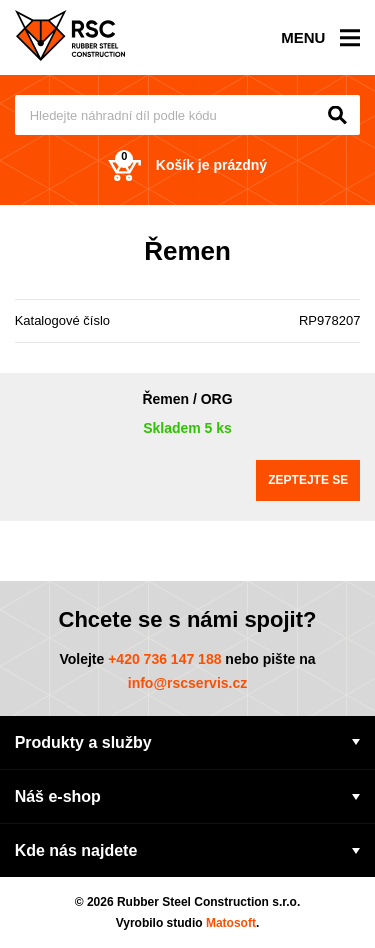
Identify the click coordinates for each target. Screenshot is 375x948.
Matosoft (231, 923)
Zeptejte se (308, 480)
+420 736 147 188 (164, 659)
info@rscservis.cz (188, 683)
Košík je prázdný (187, 165)
